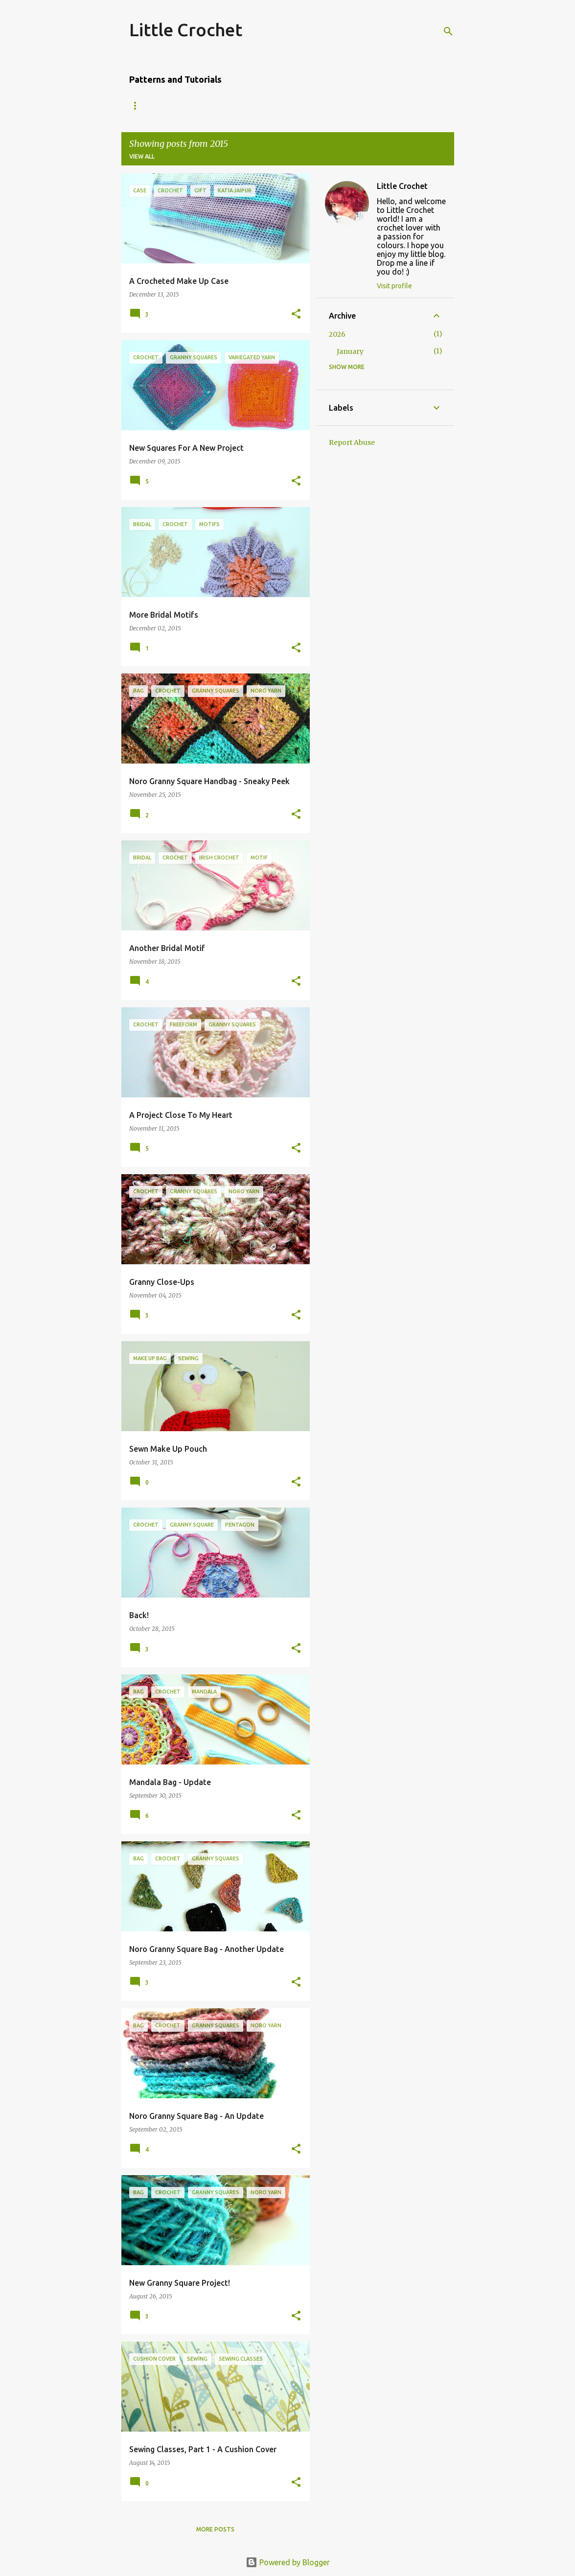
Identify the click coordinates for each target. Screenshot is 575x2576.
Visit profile (394, 286)
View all (142, 156)
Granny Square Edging (314, 105)
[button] (296, 314)
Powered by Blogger (288, 2562)
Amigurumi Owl (155, 105)
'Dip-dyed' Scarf (228, 105)
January (350, 351)
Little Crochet (185, 30)
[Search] (448, 31)
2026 (337, 334)
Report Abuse (352, 442)
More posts (215, 2529)
